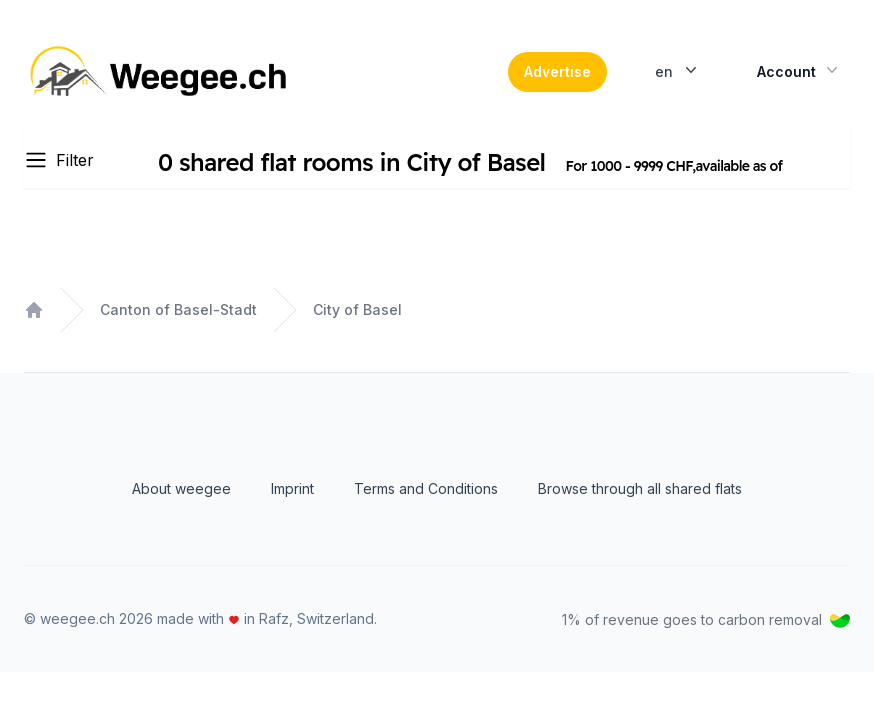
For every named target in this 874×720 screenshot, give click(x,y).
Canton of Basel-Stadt (178, 309)
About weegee (181, 488)
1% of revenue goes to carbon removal (706, 619)
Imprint (292, 488)
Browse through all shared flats (640, 488)
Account (799, 70)
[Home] (161, 72)
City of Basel (357, 309)
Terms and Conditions (426, 488)
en (678, 70)
